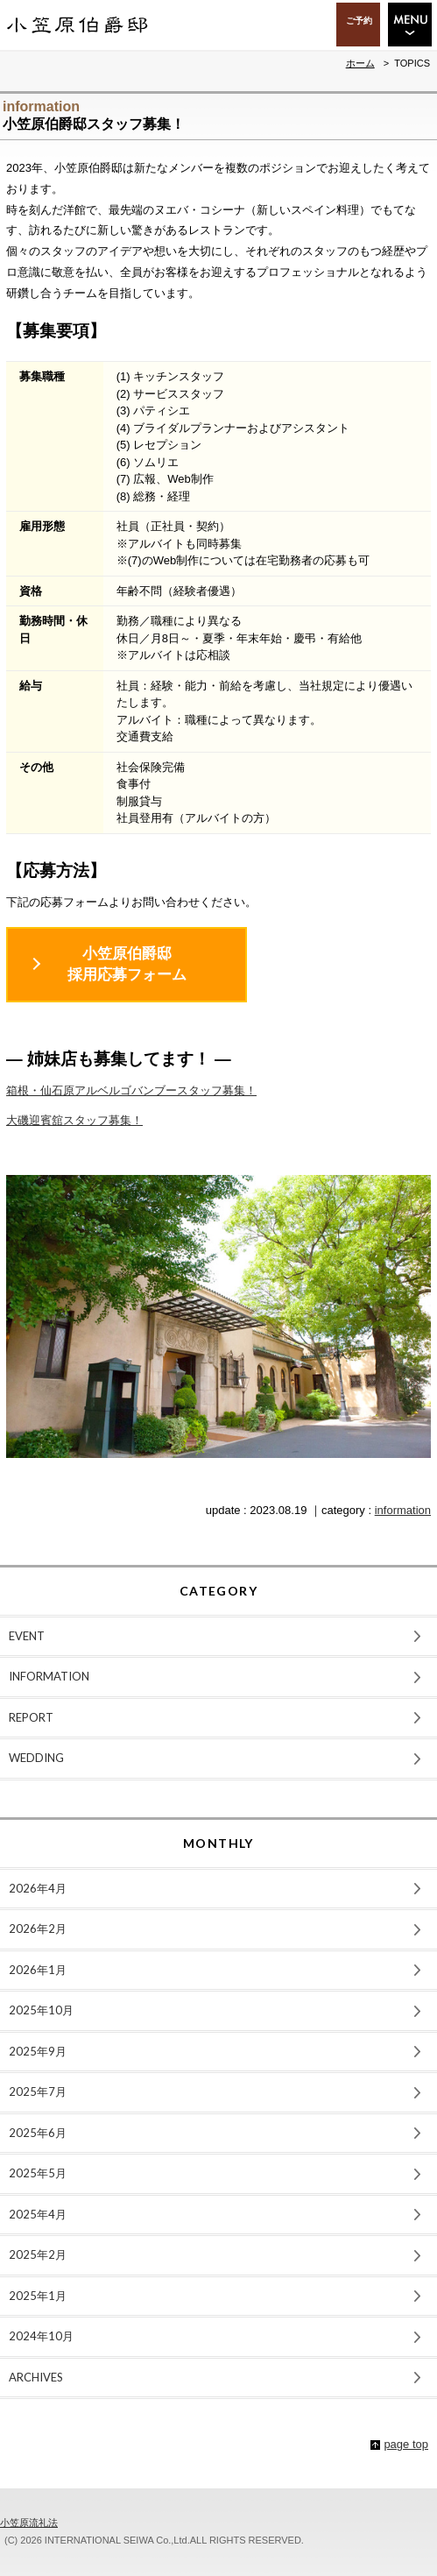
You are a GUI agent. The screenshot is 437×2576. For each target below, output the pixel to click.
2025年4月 (38, 2214)
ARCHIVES (36, 2377)
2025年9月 (38, 2051)
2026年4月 (38, 1888)
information (403, 1510)
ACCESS (301, 24)
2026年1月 (38, 1970)
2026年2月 (38, 1928)
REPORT (31, 1717)
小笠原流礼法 (29, 2522)
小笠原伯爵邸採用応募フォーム (127, 964)
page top (406, 2444)
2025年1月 (38, 2296)
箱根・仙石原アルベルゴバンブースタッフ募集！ (131, 1090)
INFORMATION (49, 1676)
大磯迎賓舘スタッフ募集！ (74, 1120)
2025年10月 (41, 2010)
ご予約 (359, 20)
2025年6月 (38, 2133)
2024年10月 (41, 2336)
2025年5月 (38, 2173)
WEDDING (36, 1758)
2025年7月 (38, 2091)
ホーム (360, 63)
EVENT (27, 1636)
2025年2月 (38, 2254)
